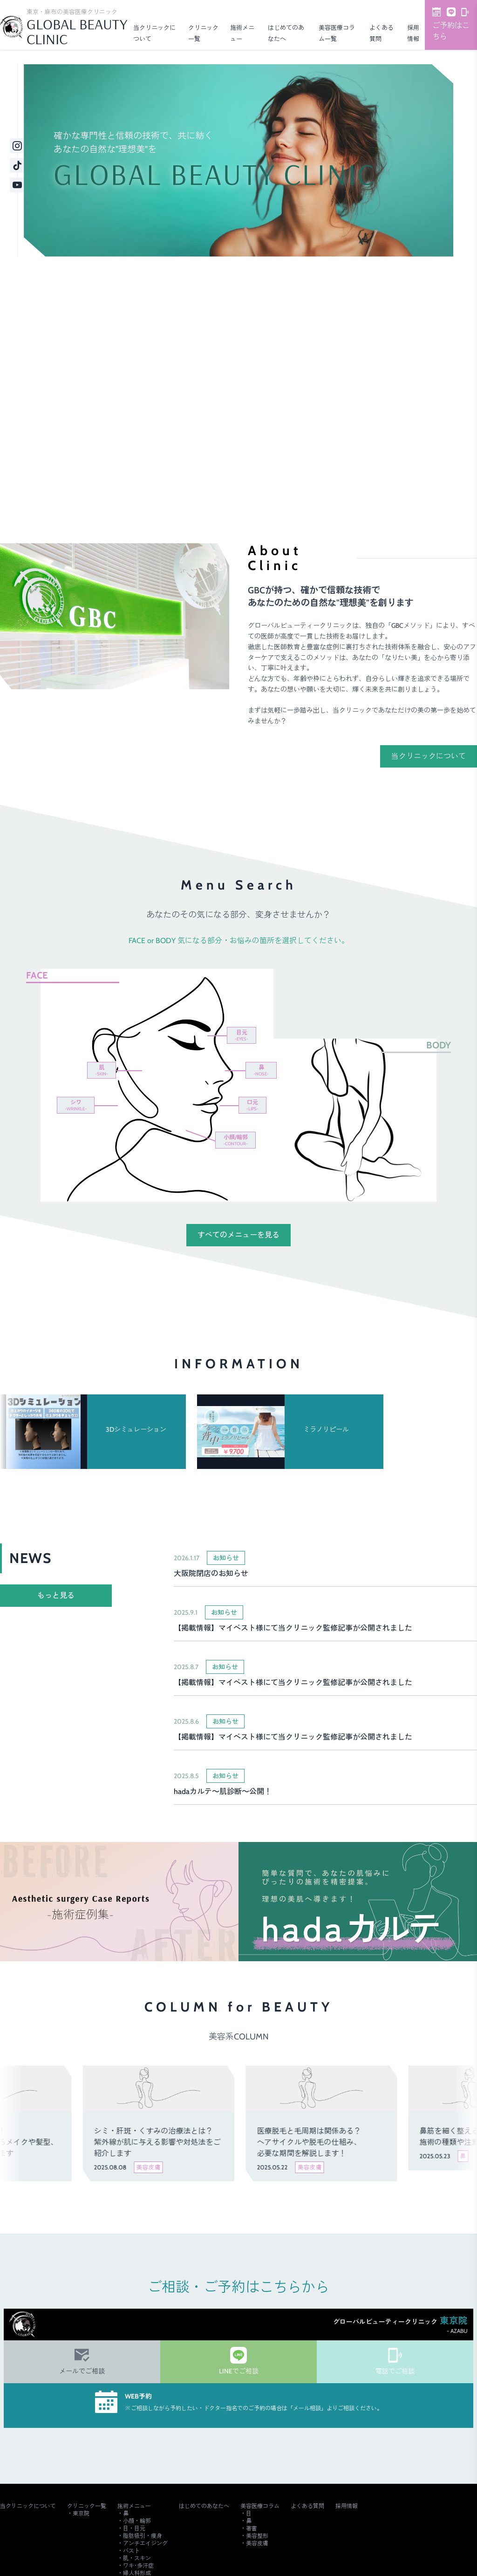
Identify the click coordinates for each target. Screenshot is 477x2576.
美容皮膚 (257, 2543)
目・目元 (134, 2528)
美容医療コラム (259, 2505)
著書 (251, 2528)
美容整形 (257, 2535)
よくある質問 (307, 2505)
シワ (76, 1105)
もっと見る (56, 1595)
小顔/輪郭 (235, 1140)
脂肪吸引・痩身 (142, 2535)
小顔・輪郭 (137, 2520)
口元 (252, 1105)
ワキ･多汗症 (138, 2565)
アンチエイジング (145, 2543)
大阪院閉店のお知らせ (211, 1573)
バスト (131, 2550)
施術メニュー (134, 2505)
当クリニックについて (428, 756)
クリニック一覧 (86, 2505)
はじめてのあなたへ (204, 2505)
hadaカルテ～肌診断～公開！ (223, 1791)
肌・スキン (137, 2558)
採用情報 (346, 2505)
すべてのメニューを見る (238, 1234)
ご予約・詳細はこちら (390, 457)
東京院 (81, 2513)
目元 (241, 1035)
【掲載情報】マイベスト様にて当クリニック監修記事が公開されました (293, 1628)
